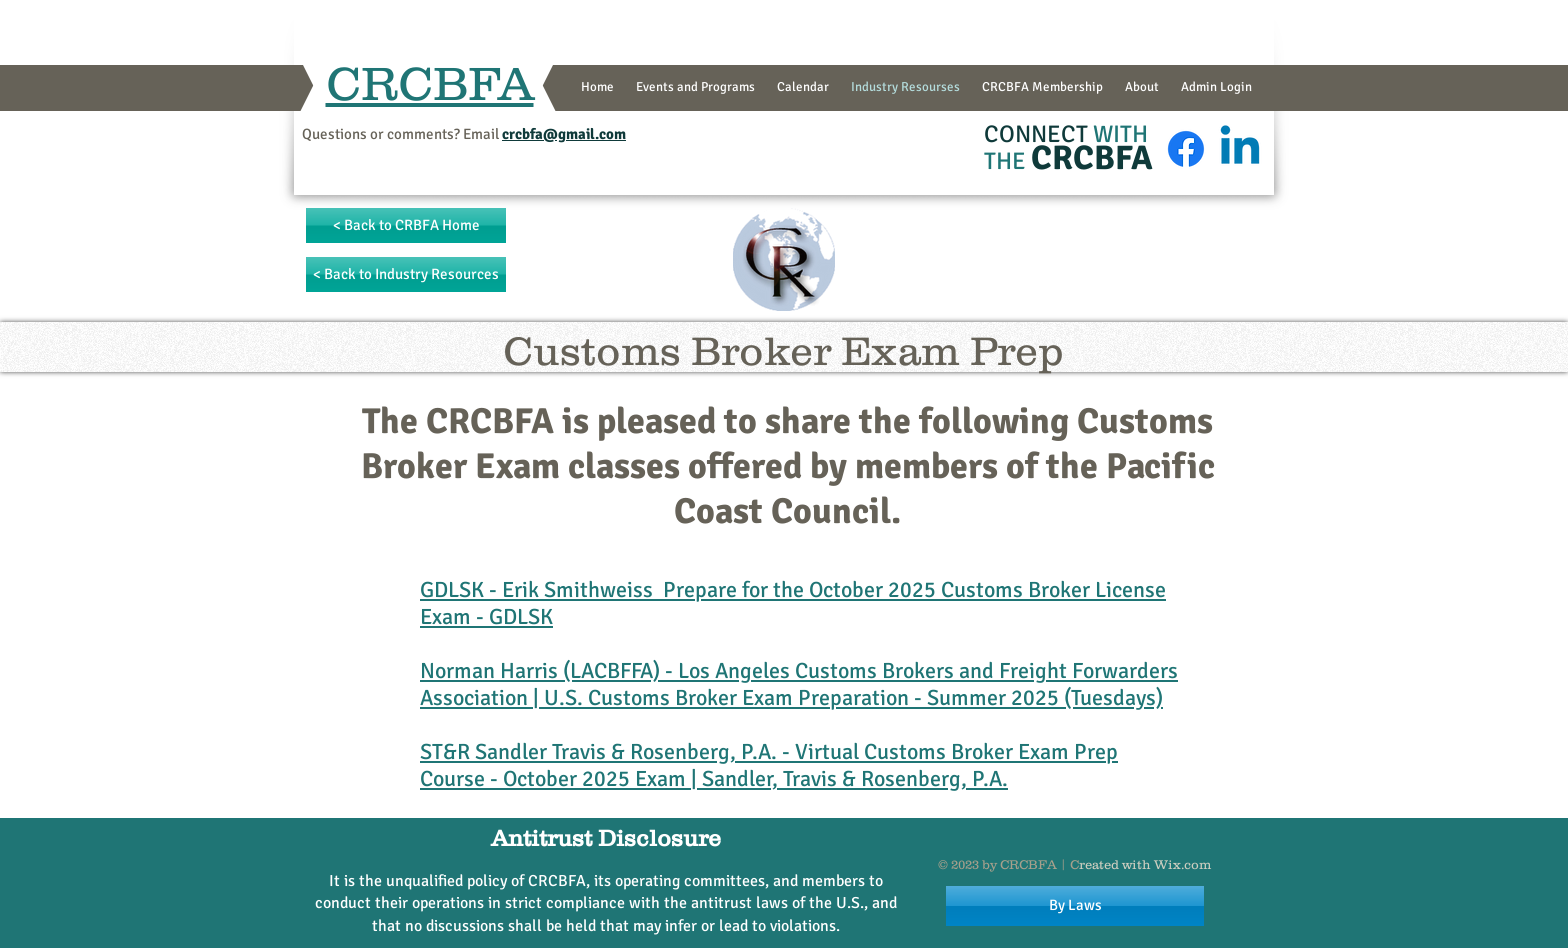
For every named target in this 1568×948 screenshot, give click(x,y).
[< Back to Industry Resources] (406, 274)
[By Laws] (1075, 906)
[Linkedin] (1240, 149)
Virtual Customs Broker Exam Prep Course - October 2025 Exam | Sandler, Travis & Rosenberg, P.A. (769, 765)
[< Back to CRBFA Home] (406, 225)
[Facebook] (1186, 149)
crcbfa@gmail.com (564, 134)
